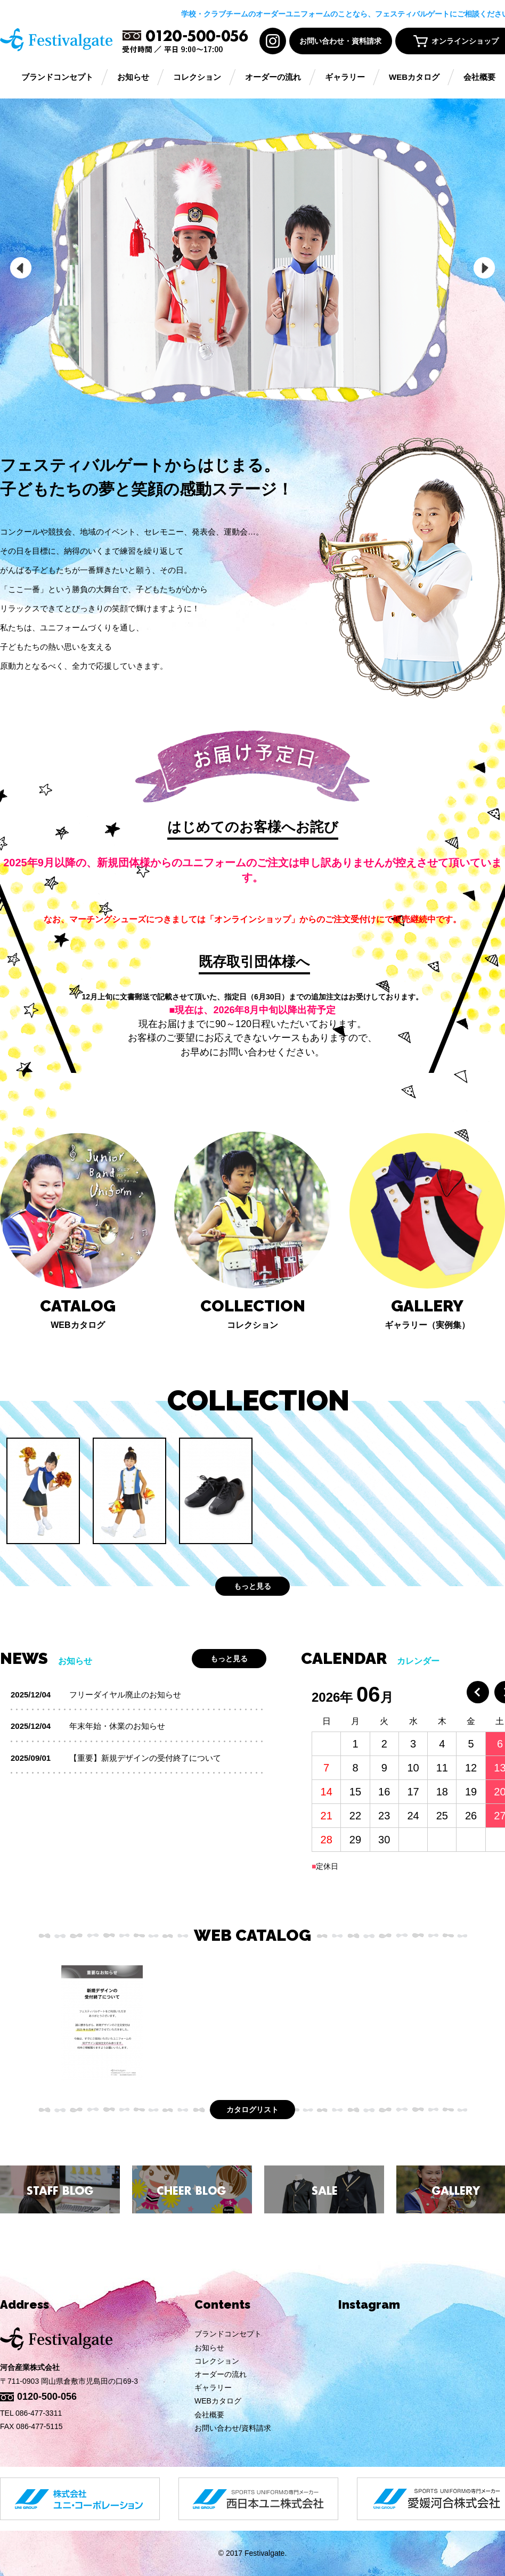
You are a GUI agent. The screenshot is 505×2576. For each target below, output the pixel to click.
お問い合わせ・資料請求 (340, 41)
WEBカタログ (414, 76)
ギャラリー (345, 76)
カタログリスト (252, 2109)
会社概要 (479, 76)
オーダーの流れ (273, 76)
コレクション (197, 76)
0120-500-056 (47, 2396)
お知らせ (133, 76)
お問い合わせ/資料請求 (232, 2428)
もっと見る (252, 1586)
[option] (252, 267)
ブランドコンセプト (57, 76)
